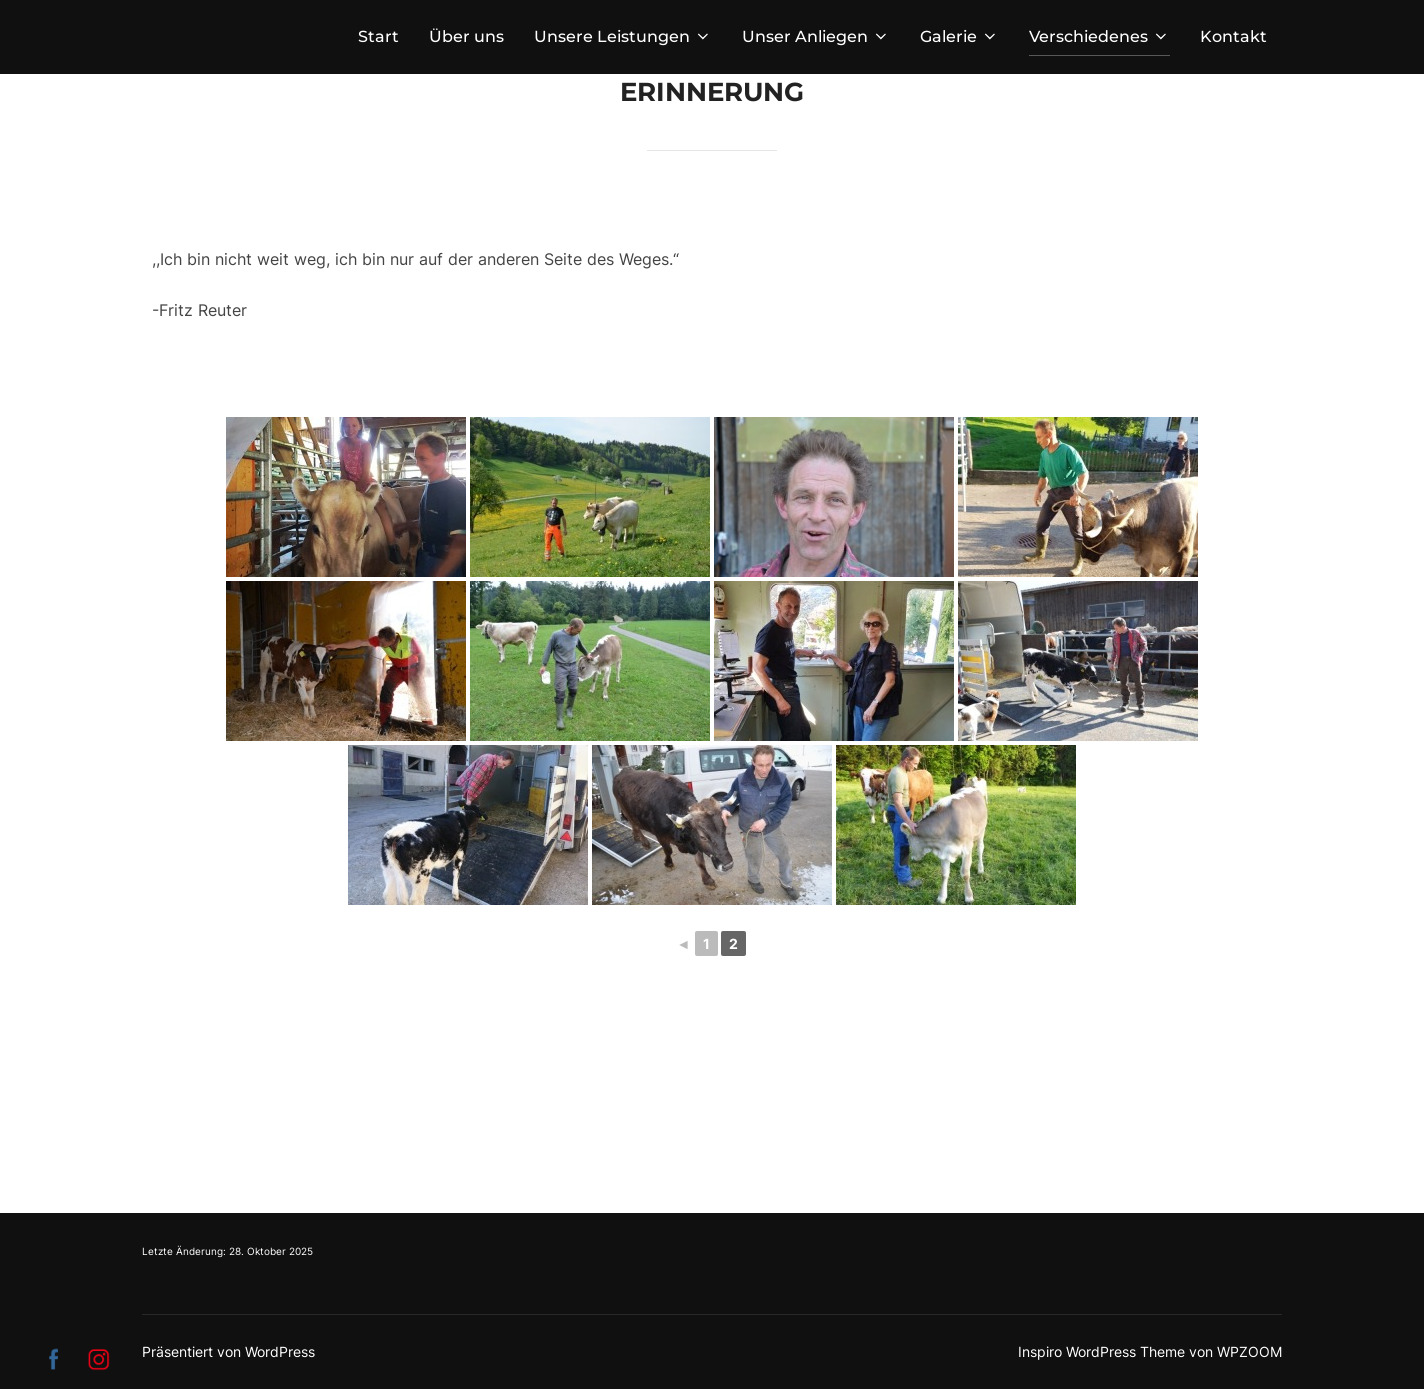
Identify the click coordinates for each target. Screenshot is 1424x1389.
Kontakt (1233, 36)
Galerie (959, 36)
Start (378, 36)
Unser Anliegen (816, 36)
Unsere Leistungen (623, 36)
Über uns (466, 36)
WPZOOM (1249, 1351)
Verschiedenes (1099, 36)
